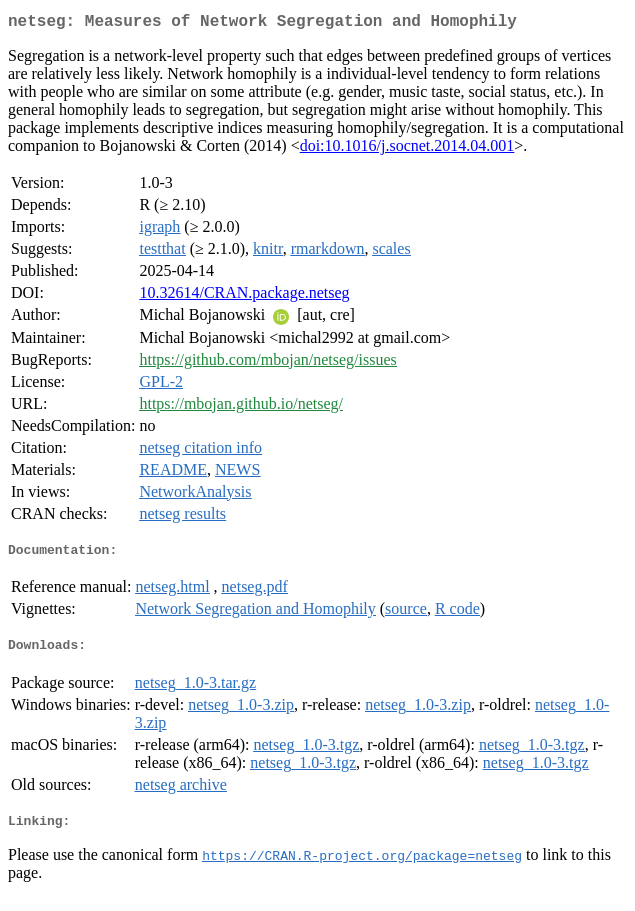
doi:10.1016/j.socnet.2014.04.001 (407, 149)
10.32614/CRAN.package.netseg (244, 296)
